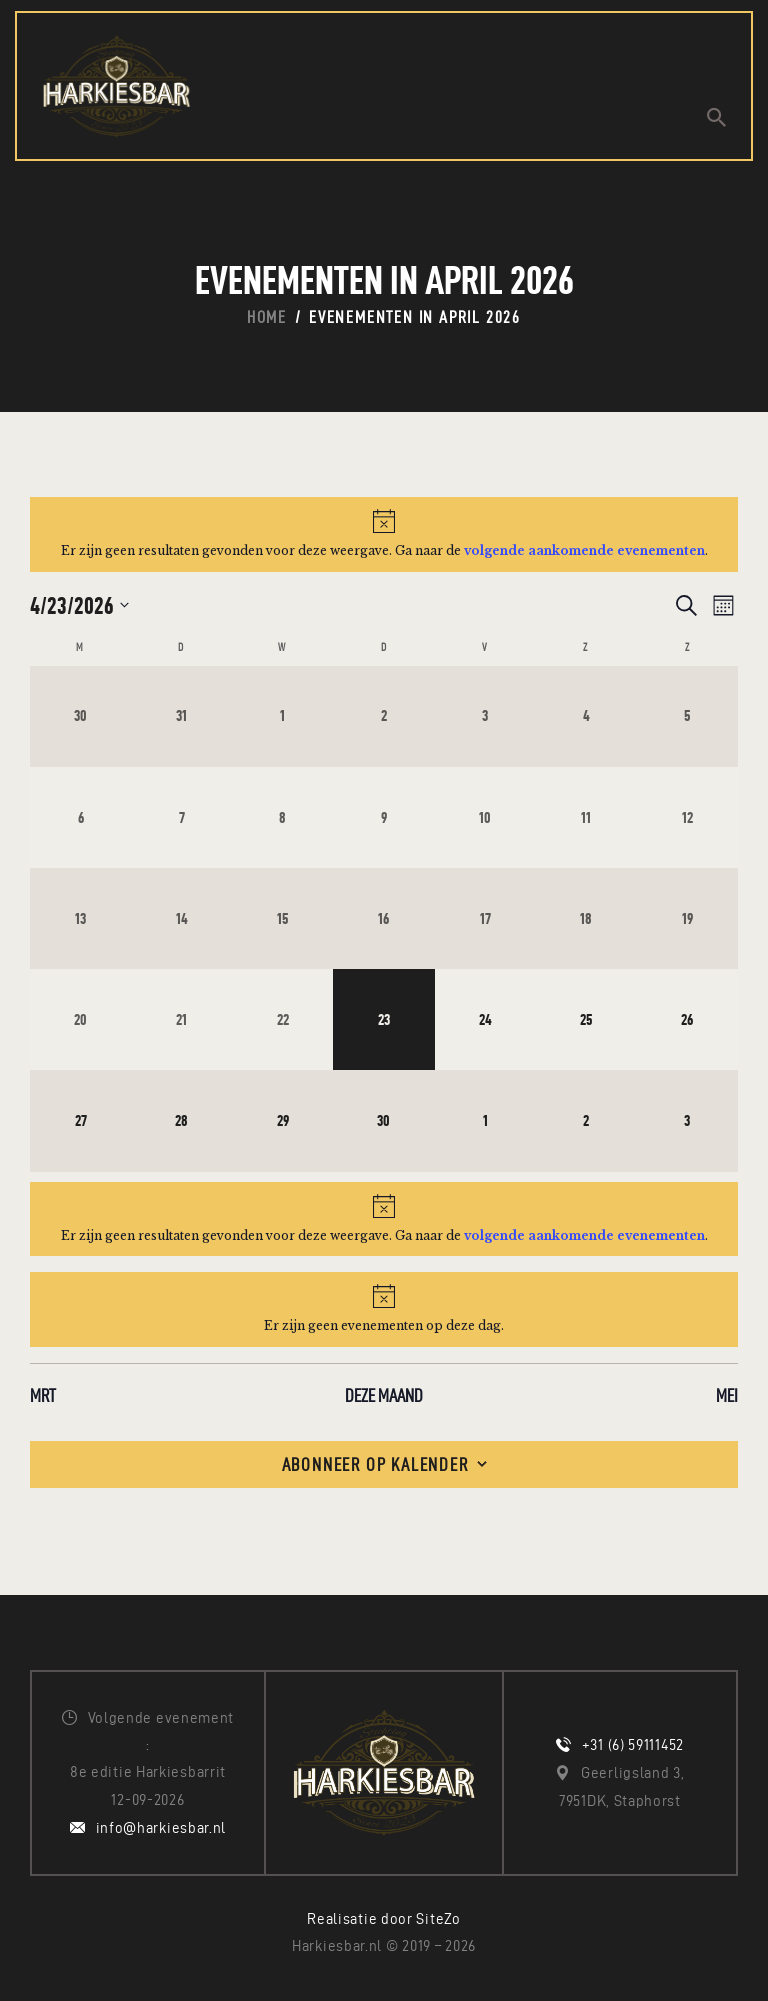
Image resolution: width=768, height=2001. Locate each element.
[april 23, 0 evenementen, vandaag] (383, 1020)
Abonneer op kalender (375, 1464)
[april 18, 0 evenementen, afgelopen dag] (586, 918)
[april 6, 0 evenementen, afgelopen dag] (80, 817)
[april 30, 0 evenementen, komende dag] (383, 1121)
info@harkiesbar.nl (161, 1828)
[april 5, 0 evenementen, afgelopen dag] (687, 716)
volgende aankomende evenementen (584, 550)
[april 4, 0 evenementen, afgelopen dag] (586, 716)
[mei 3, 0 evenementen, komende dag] (687, 1121)
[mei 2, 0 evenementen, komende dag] (586, 1121)
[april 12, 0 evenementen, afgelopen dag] (687, 817)
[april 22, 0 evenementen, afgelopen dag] (282, 1020)
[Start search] (716, 117)
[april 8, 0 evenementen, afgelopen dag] (282, 817)
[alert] (384, 534)
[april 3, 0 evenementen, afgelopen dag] (485, 716)
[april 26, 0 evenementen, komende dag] (687, 1020)
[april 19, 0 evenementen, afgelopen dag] (687, 918)
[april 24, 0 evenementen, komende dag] (485, 1020)
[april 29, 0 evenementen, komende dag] (282, 1121)
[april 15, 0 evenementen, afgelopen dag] (282, 918)
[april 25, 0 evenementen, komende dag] (586, 1020)
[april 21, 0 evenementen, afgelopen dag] (181, 1020)
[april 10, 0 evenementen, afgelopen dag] (485, 817)
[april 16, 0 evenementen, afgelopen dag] (383, 918)
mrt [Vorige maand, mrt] (43, 1395)
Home (267, 317)
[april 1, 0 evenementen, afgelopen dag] (282, 716)
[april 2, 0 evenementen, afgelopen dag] (383, 716)
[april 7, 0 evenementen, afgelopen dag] (181, 817)
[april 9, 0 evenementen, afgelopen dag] (383, 817)
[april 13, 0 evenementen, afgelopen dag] (80, 918)
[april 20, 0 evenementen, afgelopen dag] (80, 1020)
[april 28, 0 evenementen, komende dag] (181, 1121)
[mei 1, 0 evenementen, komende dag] (485, 1121)
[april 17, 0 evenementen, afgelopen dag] (485, 918)
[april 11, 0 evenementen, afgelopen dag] (586, 817)
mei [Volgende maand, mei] (727, 1395)
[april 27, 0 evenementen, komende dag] (80, 1121)
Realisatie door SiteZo (383, 1920)
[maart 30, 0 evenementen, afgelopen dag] (80, 716)
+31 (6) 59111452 (633, 1746)
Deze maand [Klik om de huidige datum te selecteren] (384, 1395)
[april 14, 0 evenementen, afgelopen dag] (181, 918)
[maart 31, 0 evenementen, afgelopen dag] (181, 716)
